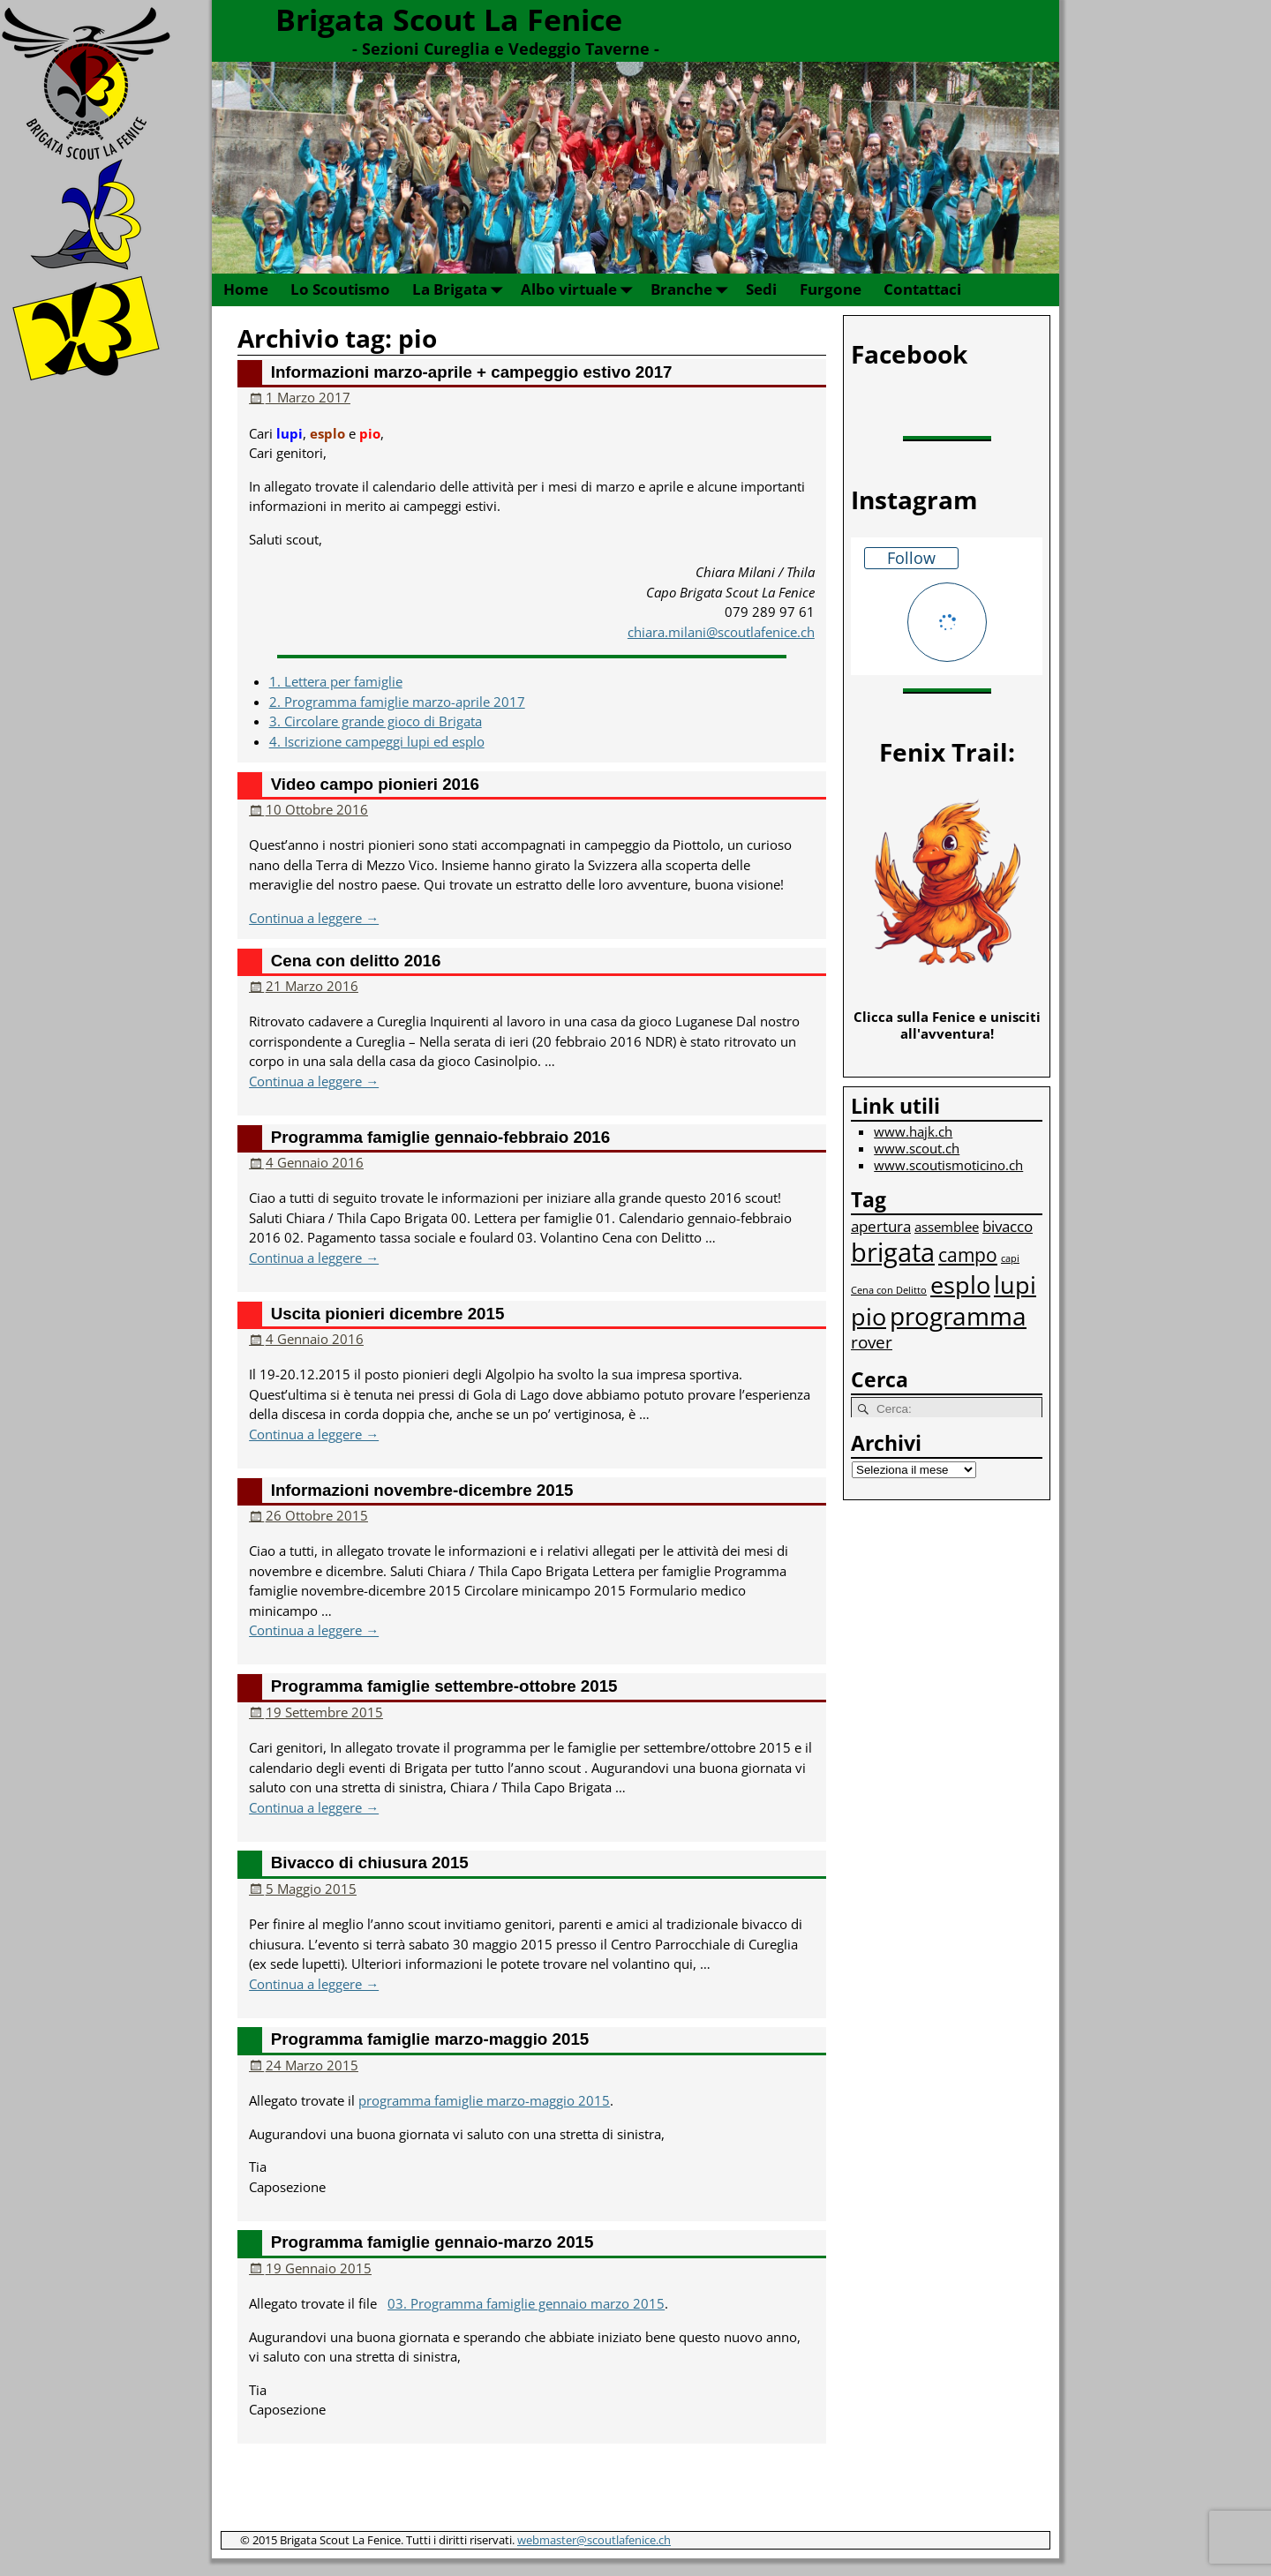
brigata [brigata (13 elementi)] (893, 1252)
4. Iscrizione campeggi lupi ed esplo (377, 741)
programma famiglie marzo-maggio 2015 (484, 2100)
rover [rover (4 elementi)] (871, 1342)
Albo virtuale (580, 290)
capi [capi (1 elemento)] (1010, 1258)
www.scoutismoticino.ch (948, 1165)
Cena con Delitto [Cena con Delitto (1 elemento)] (889, 1290)
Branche (692, 290)
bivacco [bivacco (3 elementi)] (1007, 1226)
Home (245, 289)
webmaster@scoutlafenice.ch (594, 2540)
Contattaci (922, 289)
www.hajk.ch (913, 1131)
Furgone (830, 289)
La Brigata (460, 290)
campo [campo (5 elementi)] (967, 1254)
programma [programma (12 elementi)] (958, 1316)
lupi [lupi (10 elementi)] (1015, 1284)
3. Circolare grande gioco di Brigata (375, 721)
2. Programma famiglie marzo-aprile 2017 (397, 701)
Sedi (761, 289)
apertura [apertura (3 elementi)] (881, 1226)
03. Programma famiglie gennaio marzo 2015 (526, 2303)
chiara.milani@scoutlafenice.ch (721, 632)
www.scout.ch (916, 1148)
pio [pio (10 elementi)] (868, 1316)
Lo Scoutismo (340, 289)
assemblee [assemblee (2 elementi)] (946, 1226)
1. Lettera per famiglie (335, 681)
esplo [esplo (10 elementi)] (960, 1284)
